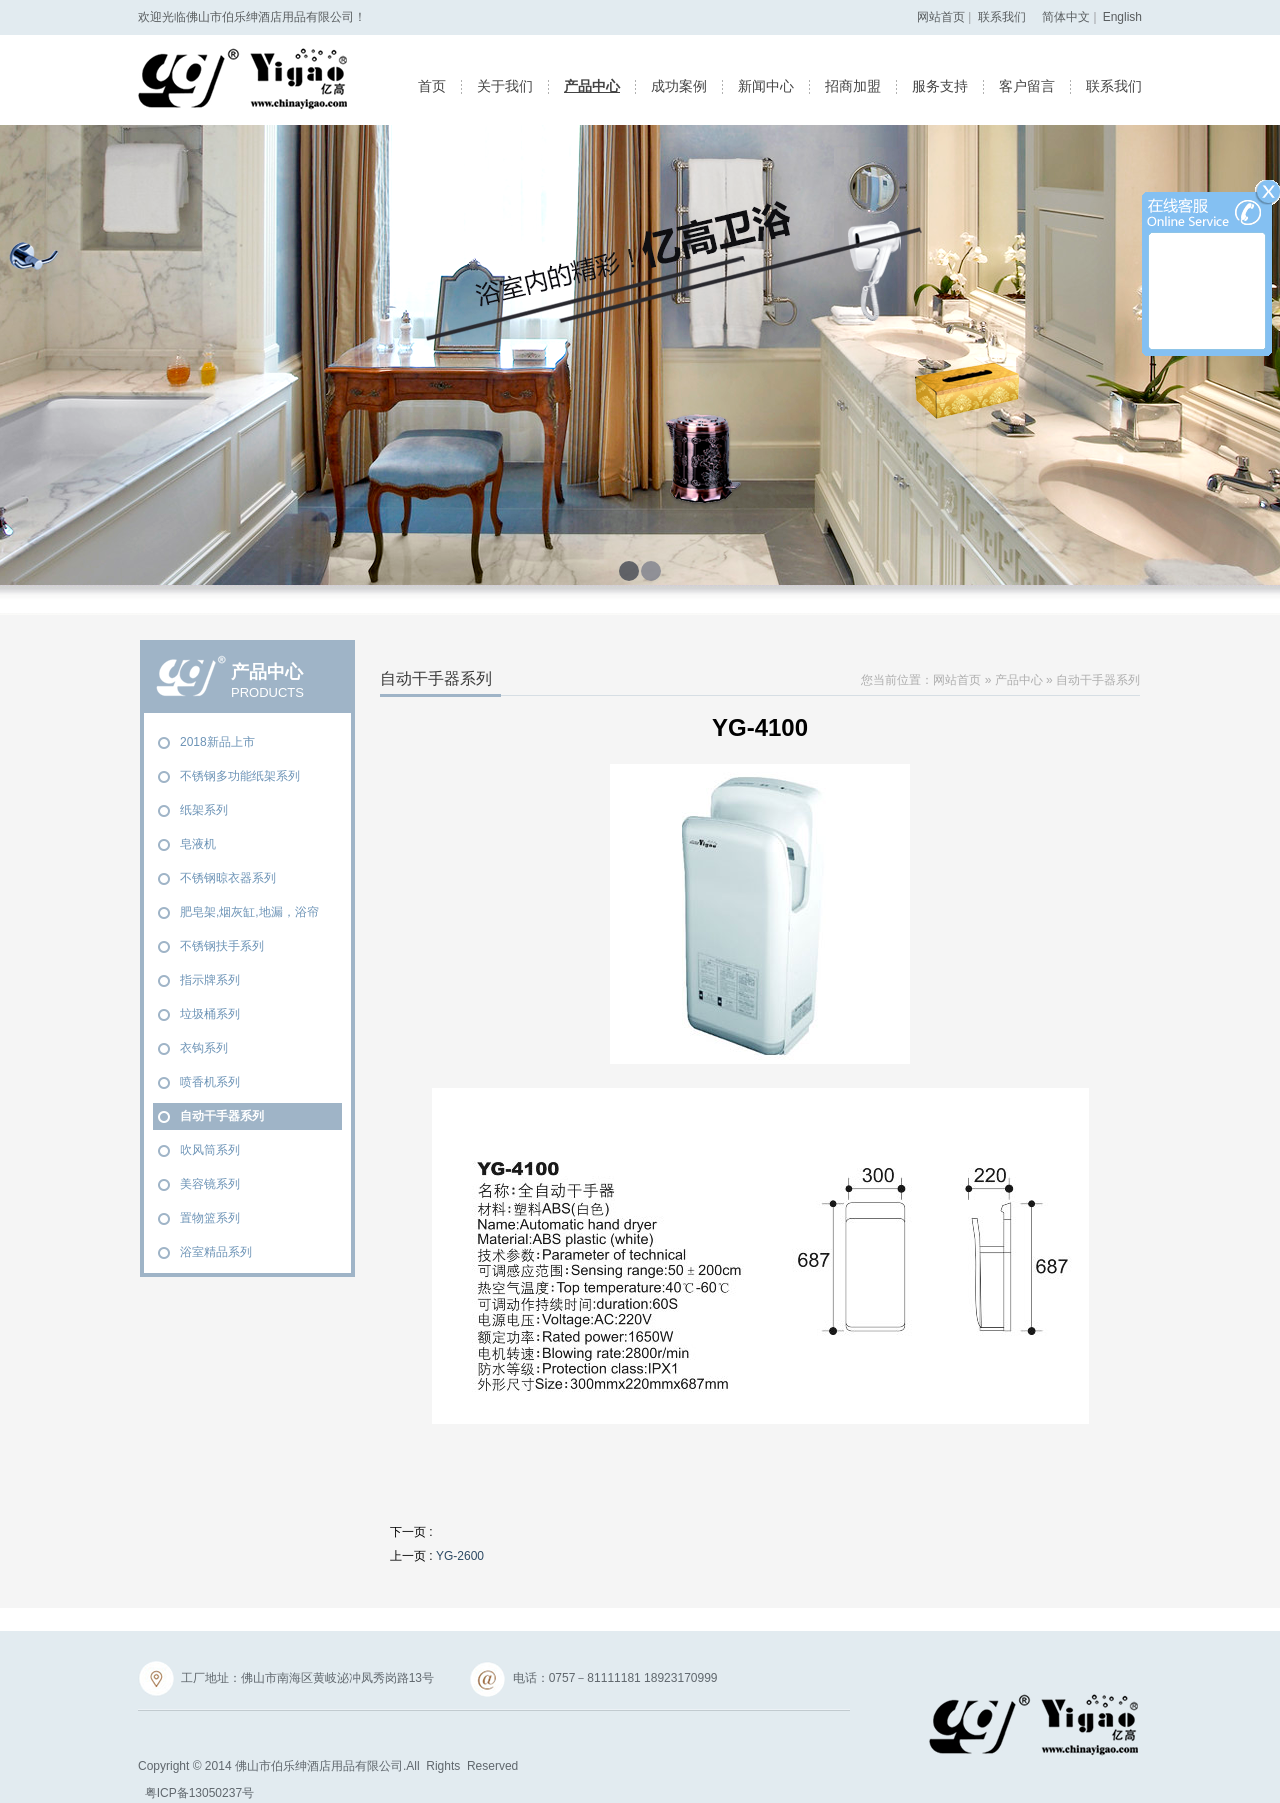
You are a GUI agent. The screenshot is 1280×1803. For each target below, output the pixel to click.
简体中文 (1066, 17)
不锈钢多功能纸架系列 (240, 776)
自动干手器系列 (222, 1116)
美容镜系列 (210, 1184)
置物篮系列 (210, 1218)
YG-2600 (460, 1556)
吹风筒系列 (210, 1150)
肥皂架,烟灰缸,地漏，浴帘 (249, 912)
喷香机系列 (210, 1082)
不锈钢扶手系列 (222, 946)
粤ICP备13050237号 (199, 1793)
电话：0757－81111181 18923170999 (594, 1679)
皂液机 (198, 844)
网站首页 (941, 17)
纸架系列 (204, 810)
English (1122, 17)
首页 (432, 86)
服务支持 (940, 86)
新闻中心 (766, 86)
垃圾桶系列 (210, 1014)
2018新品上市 (217, 742)
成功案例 (679, 86)
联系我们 (1002, 17)
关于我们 (505, 86)
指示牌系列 (210, 980)
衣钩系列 (204, 1048)
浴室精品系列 (216, 1252)
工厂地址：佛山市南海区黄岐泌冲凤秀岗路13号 (286, 1679)
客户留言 (1027, 86)
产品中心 (592, 86)
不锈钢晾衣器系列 (228, 878)
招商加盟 (853, 86)
